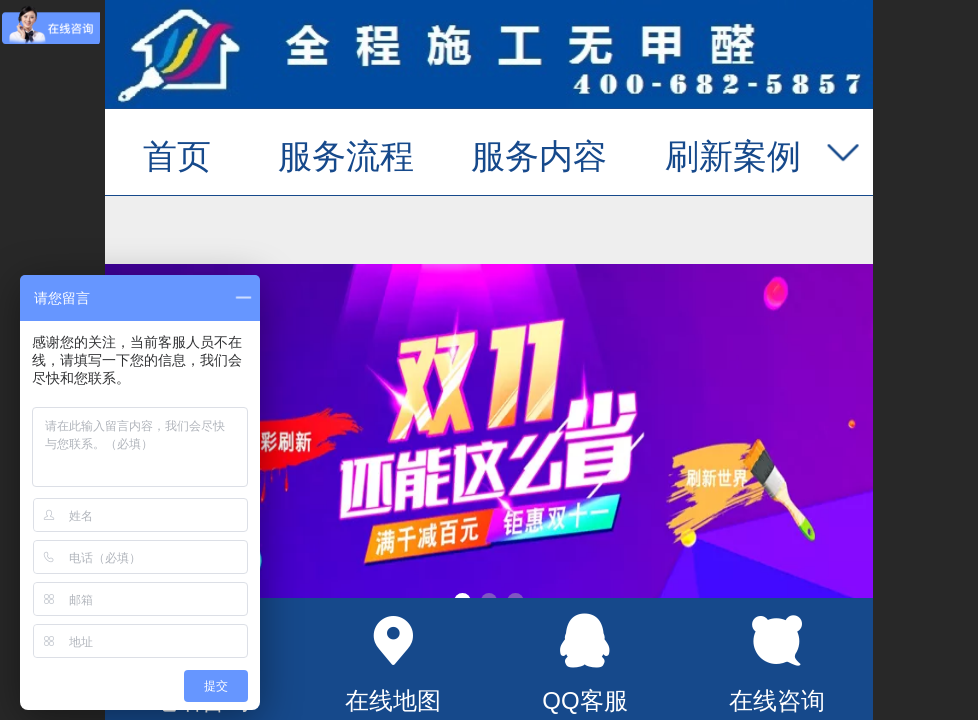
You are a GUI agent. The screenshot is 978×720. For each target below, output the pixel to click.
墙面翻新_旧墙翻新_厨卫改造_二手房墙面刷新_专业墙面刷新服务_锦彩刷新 (488, 57)
